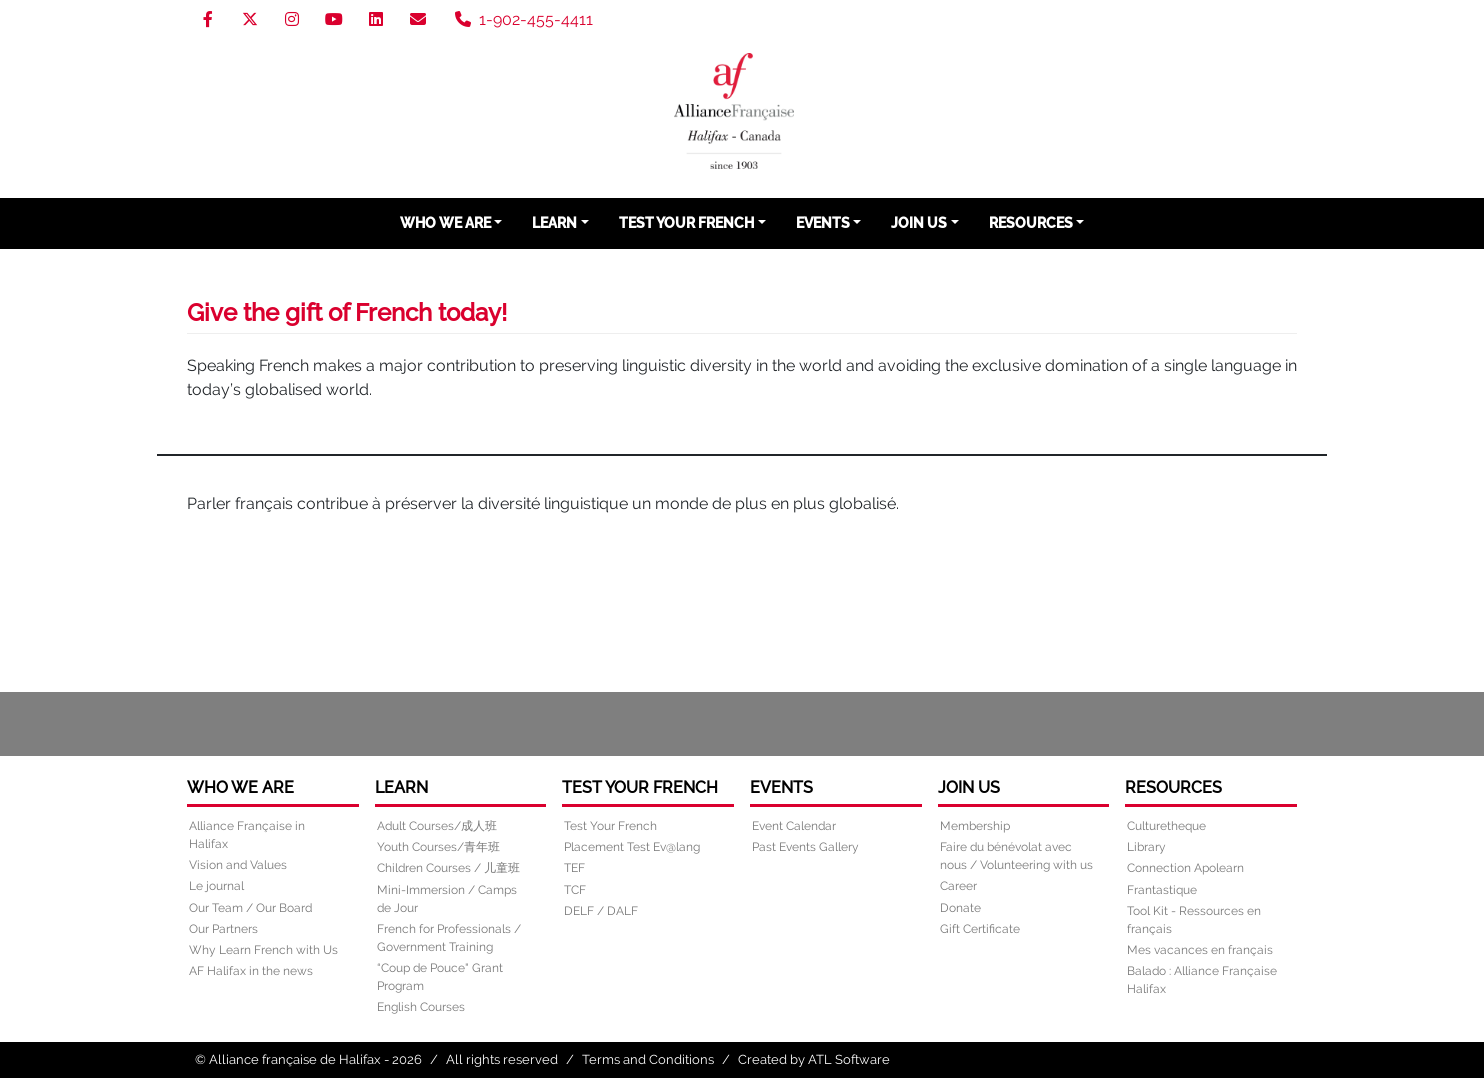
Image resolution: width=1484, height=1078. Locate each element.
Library (1146, 847)
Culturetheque (1166, 826)
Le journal (216, 886)
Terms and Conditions (648, 1059)
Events (823, 223)
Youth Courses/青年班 (438, 847)
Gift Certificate (980, 929)
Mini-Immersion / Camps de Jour (447, 899)
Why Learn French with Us (263, 950)
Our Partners (223, 929)
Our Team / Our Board (250, 908)
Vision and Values (238, 865)
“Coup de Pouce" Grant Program (440, 977)
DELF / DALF (601, 911)
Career (958, 886)
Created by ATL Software (814, 1059)
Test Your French (686, 223)
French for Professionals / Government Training (449, 938)
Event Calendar (794, 826)
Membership (975, 826)
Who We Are (445, 223)
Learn (554, 223)
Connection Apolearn (1185, 868)
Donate (960, 908)
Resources (1031, 223)
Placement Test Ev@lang (632, 847)
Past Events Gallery (805, 847)
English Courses (421, 1007)
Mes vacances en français (1200, 950)
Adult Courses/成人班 (437, 826)
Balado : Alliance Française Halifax (1202, 980)
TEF (574, 868)
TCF (575, 890)
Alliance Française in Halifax (247, 835)
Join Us (919, 223)
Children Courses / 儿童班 (448, 868)
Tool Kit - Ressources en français (1194, 920)
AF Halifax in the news (251, 971)
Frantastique (1162, 890)
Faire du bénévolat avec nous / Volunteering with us (1016, 856)
